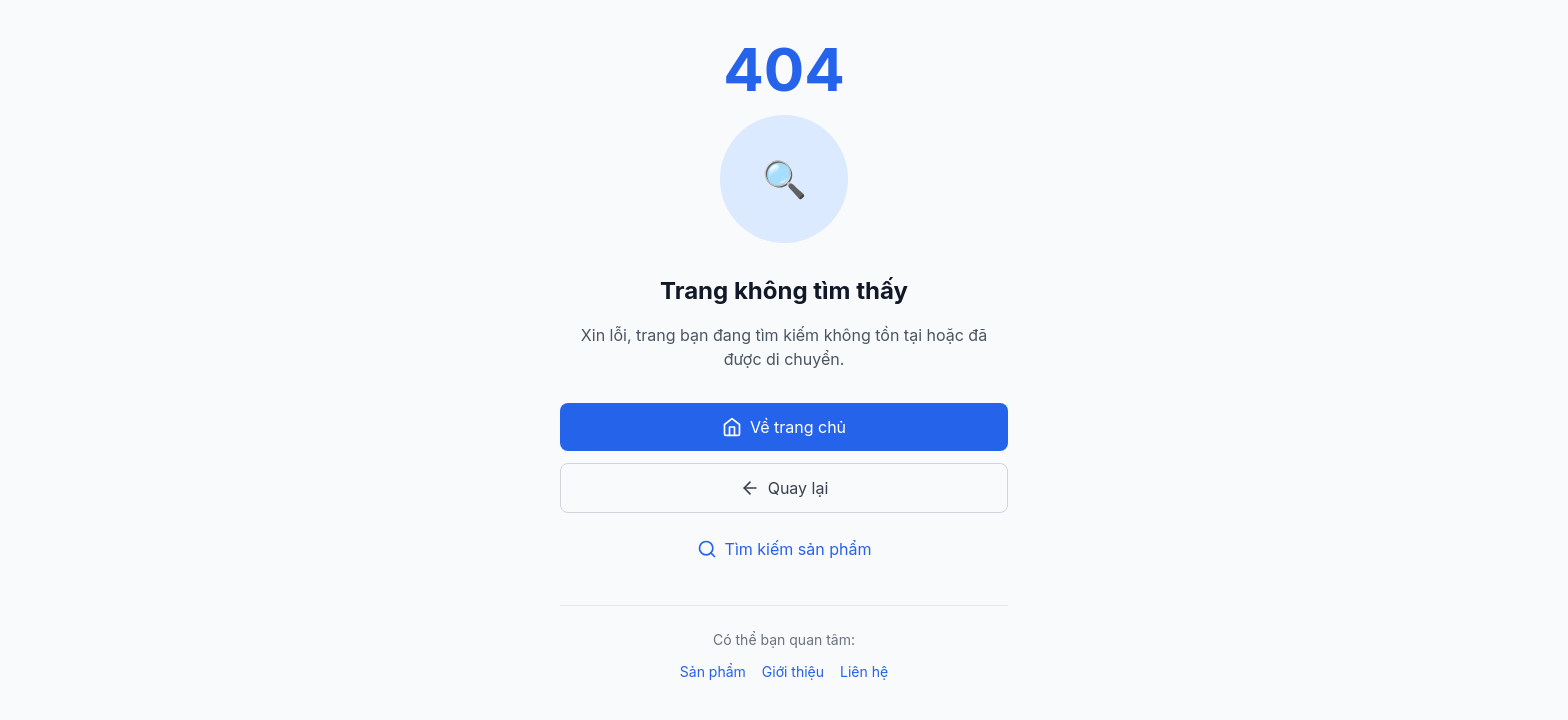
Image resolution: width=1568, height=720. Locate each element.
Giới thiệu (793, 671)
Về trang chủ (784, 427)
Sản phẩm (713, 671)
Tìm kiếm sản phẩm (784, 549)
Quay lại (784, 488)
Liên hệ (864, 671)
